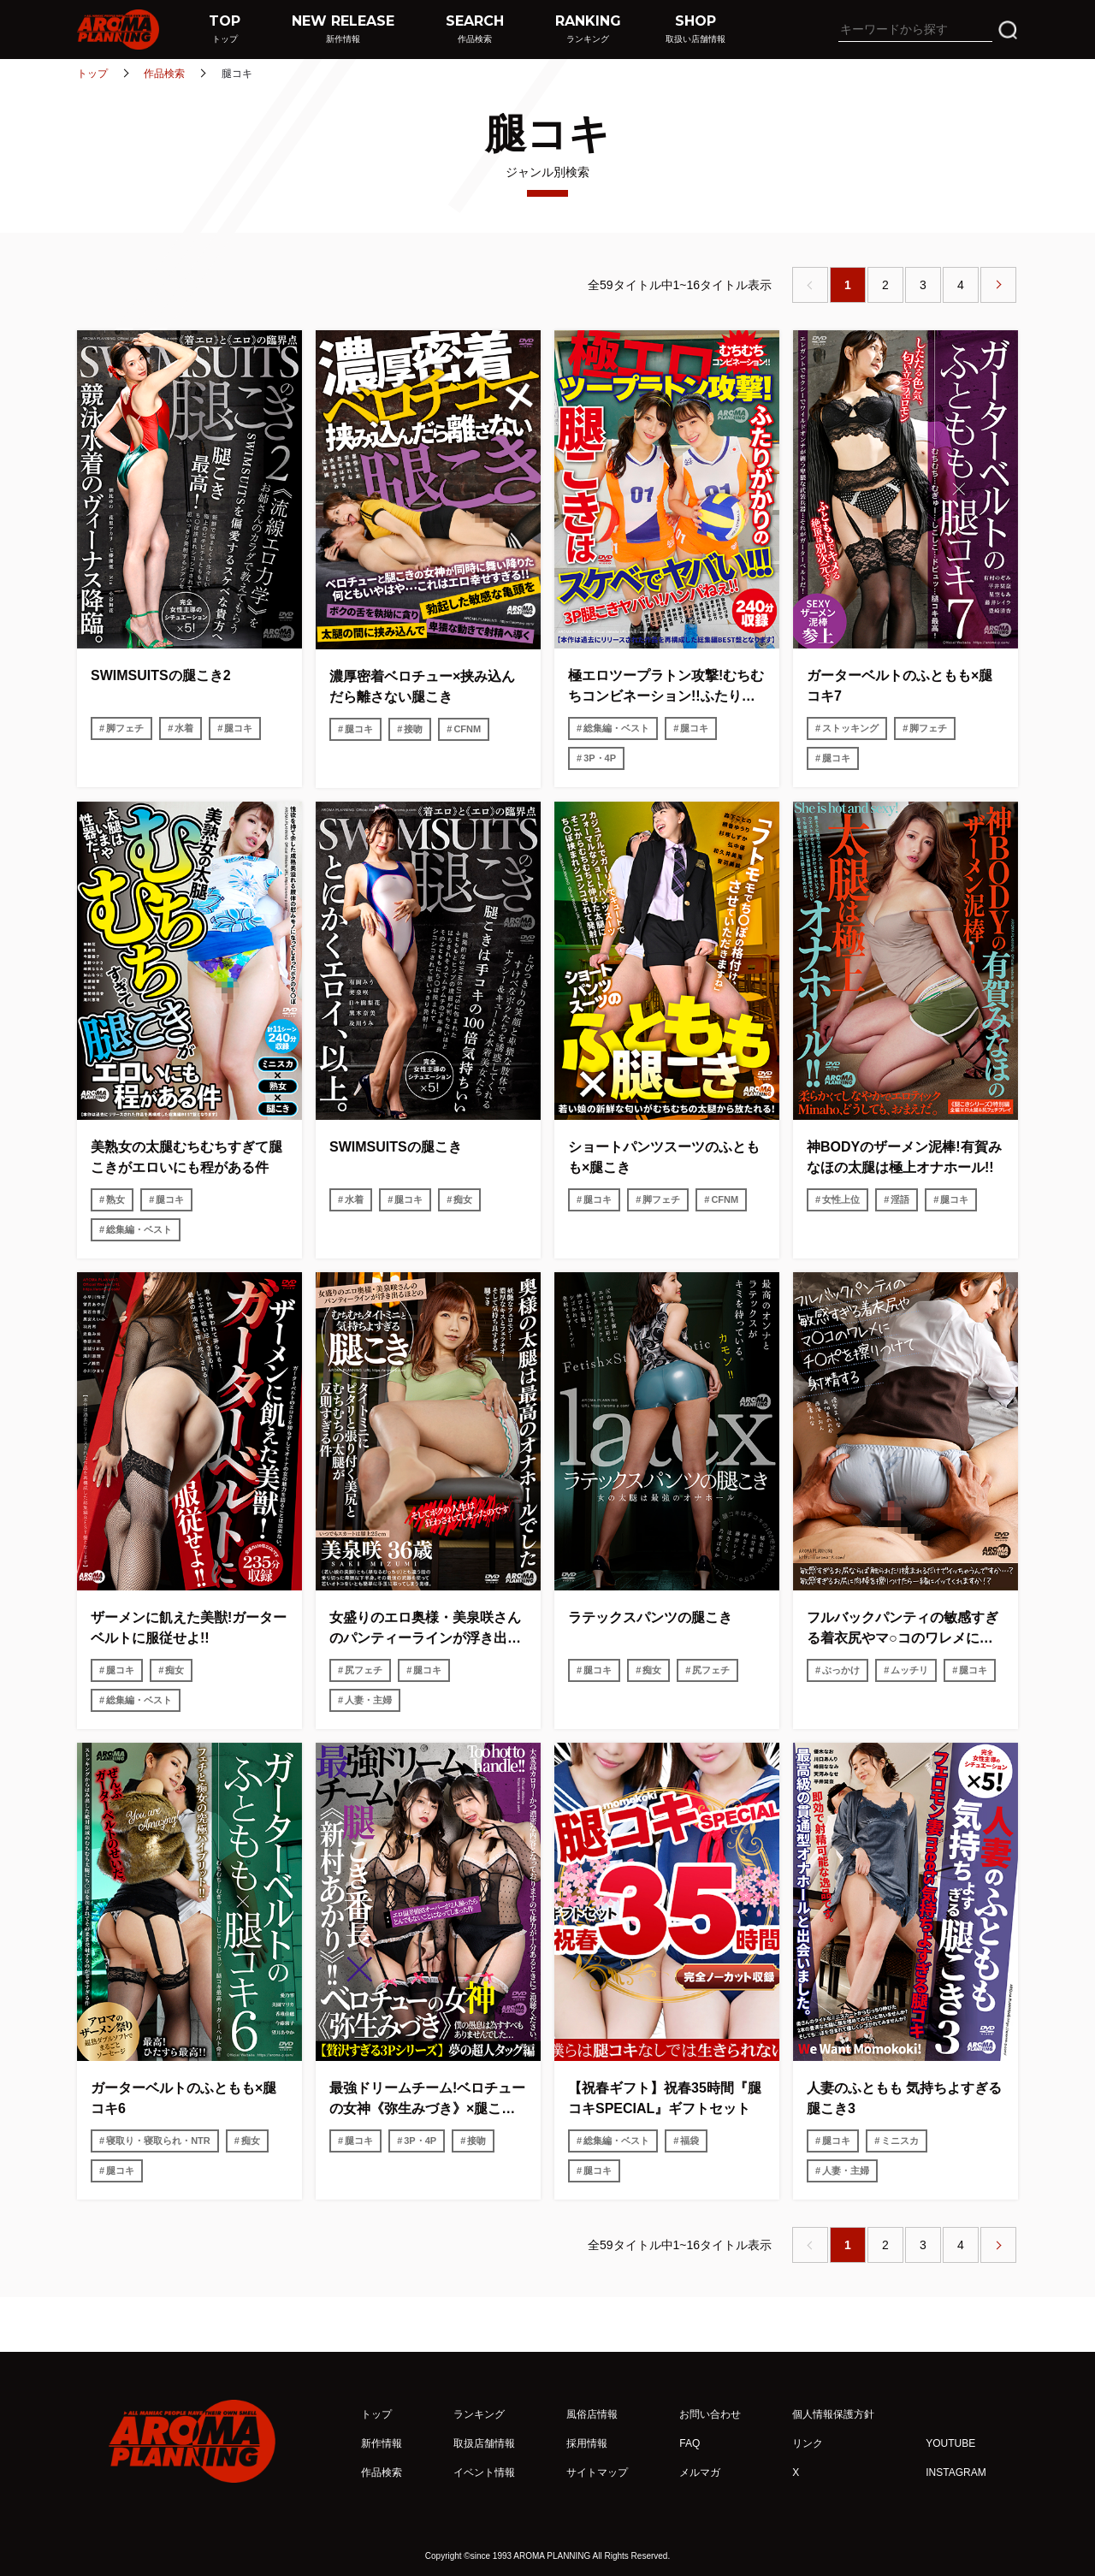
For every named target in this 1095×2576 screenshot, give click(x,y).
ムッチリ (909, 1670)
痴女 (462, 1199)
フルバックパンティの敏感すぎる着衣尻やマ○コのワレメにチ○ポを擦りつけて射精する (904, 1629)
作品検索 (164, 74)
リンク (807, 2443)
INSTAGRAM (956, 2472)
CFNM (467, 729)
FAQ (689, 2443)
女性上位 (841, 1199)
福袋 (689, 2140)
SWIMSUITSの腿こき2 (161, 675)
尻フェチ (363, 1670)
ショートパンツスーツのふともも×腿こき (664, 1157)
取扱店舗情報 (484, 2443)
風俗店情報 (592, 2414)
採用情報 (586, 2443)
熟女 (115, 1199)
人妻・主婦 (368, 1700)
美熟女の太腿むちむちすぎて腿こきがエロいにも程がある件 (186, 1157)
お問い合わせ (710, 2414)
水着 (184, 728)
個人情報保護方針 (833, 2414)
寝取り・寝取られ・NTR (158, 2140)
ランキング (479, 2414)
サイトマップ (597, 2472)
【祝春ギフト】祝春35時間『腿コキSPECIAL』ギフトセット (664, 2098)
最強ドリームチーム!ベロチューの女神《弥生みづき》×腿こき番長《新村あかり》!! (427, 2100)
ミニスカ (900, 2140)
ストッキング (850, 728)
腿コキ (238, 728)
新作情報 (381, 2443)
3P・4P (599, 758)
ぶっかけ (841, 1670)
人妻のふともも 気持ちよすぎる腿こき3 (904, 2098)
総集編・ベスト (616, 728)
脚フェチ (125, 728)
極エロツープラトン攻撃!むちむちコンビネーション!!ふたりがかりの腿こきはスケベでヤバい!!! (666, 687)
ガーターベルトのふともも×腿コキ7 (899, 685)
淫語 (900, 1199)
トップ (92, 74)
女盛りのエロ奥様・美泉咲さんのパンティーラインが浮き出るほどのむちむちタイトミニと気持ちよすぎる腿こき (425, 1629)
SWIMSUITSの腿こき (395, 1147)
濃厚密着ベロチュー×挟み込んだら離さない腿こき (422, 686)
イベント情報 (484, 2472)
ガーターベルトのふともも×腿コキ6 (183, 2098)
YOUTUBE (950, 2443)
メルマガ (699, 2472)
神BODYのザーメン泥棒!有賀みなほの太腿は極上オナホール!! (904, 1157)
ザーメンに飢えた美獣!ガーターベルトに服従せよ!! (189, 1627)
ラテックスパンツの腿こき (650, 1617)
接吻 (413, 729)
